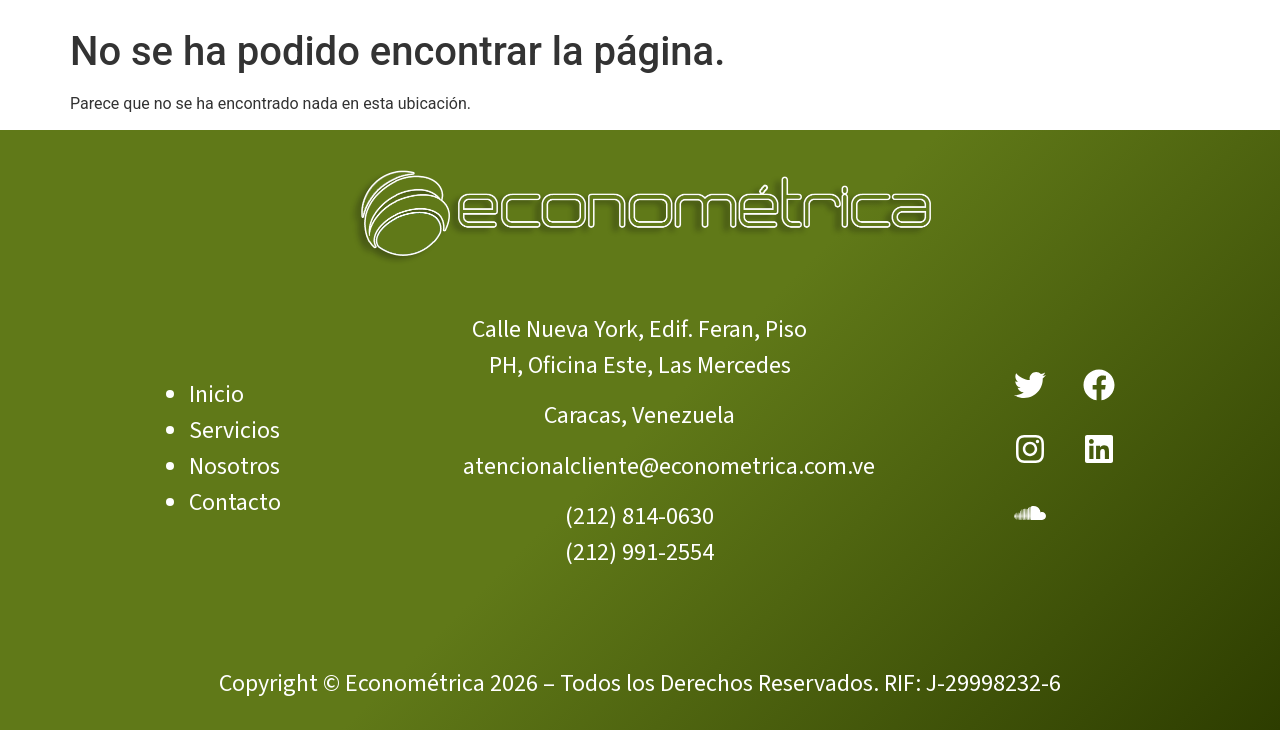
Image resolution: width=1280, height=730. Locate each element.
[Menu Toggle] (640, 23)
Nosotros (234, 466)
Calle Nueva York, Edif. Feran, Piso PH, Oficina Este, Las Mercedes (639, 347)
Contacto (235, 502)
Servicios (234, 430)
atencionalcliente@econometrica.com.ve (669, 466)
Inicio (216, 394)
